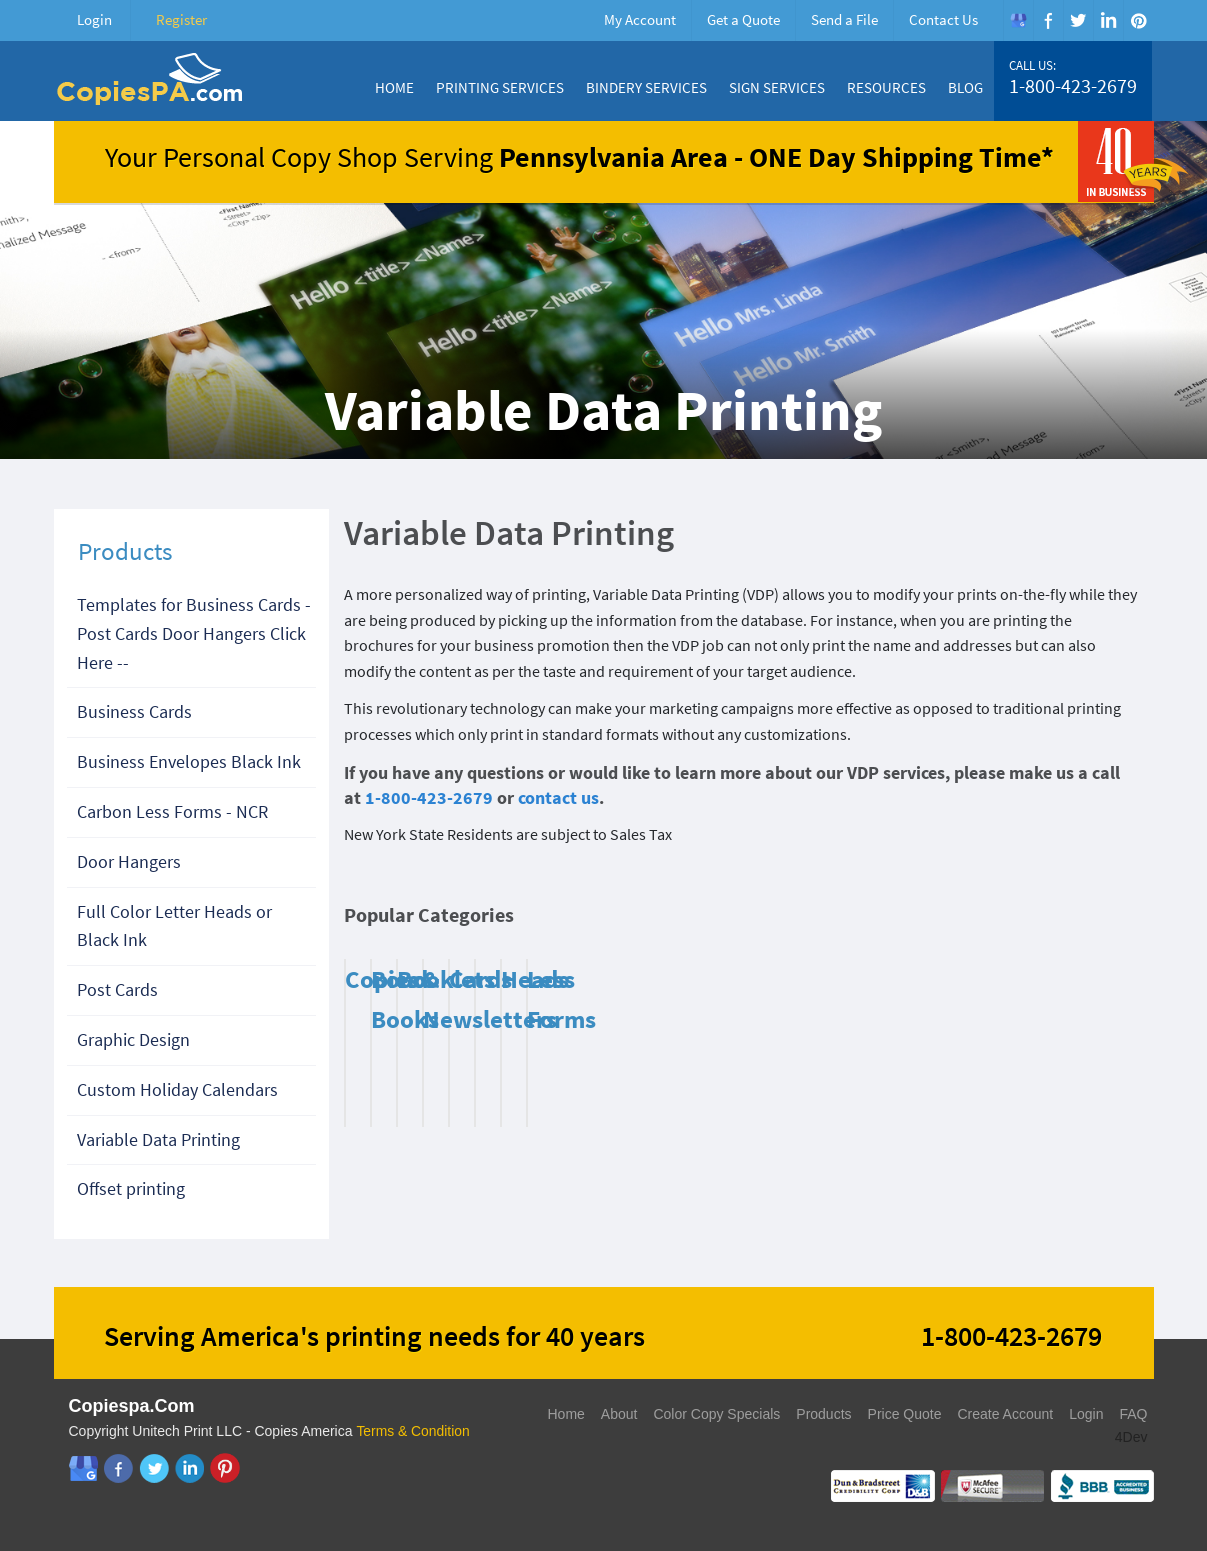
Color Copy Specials (716, 1414)
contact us (558, 797)
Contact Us (943, 19)
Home (394, 87)
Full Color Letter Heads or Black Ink (174, 926)
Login (94, 19)
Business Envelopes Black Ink (189, 761)
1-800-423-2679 (1073, 86)
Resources (886, 87)
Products (823, 1414)
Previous (1094, 920)
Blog (965, 87)
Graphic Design (133, 1039)
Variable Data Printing (158, 1139)
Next (1119, 920)
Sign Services (777, 87)
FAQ (1133, 1414)
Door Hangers (129, 861)
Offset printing (131, 1188)
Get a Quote (743, 19)
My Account (640, 19)
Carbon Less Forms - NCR (172, 811)
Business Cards (134, 711)
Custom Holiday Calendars (177, 1089)
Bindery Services (646, 87)
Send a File (844, 19)
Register (181, 19)
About (619, 1414)
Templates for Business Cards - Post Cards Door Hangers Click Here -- (194, 633)
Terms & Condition (413, 1431)
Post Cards (117, 989)
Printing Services (500, 87)
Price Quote (905, 1414)
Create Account (1005, 1414)
